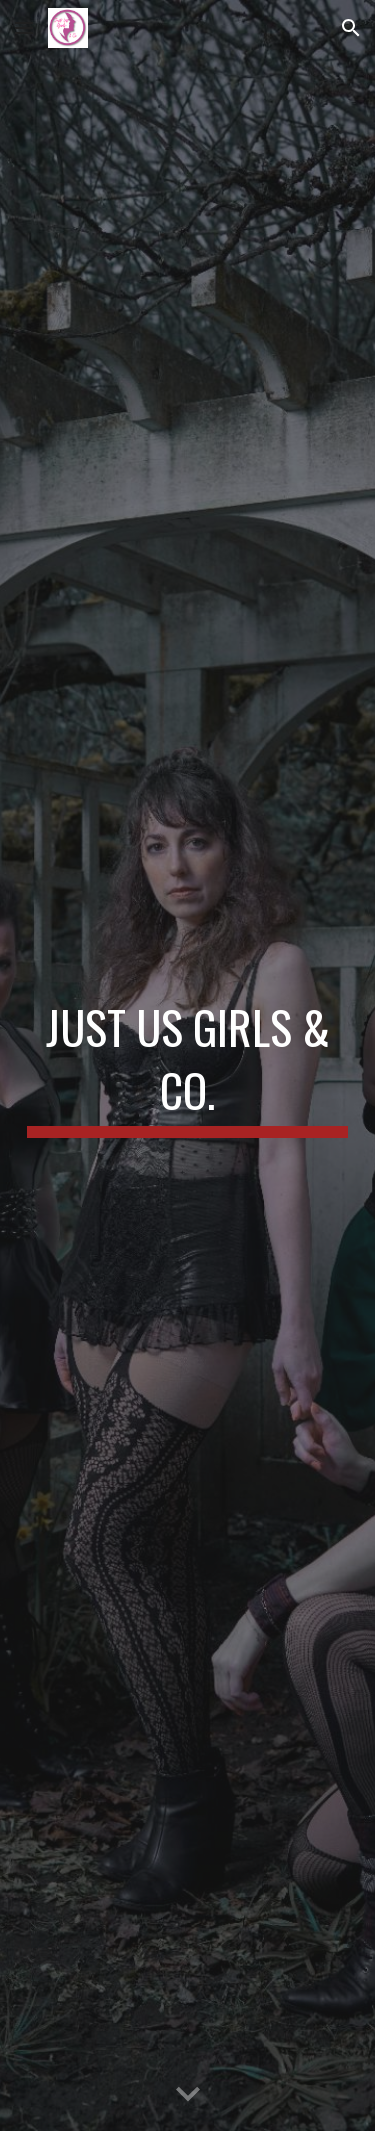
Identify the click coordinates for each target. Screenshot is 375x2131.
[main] (188, 1065)
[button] (24, 27)
